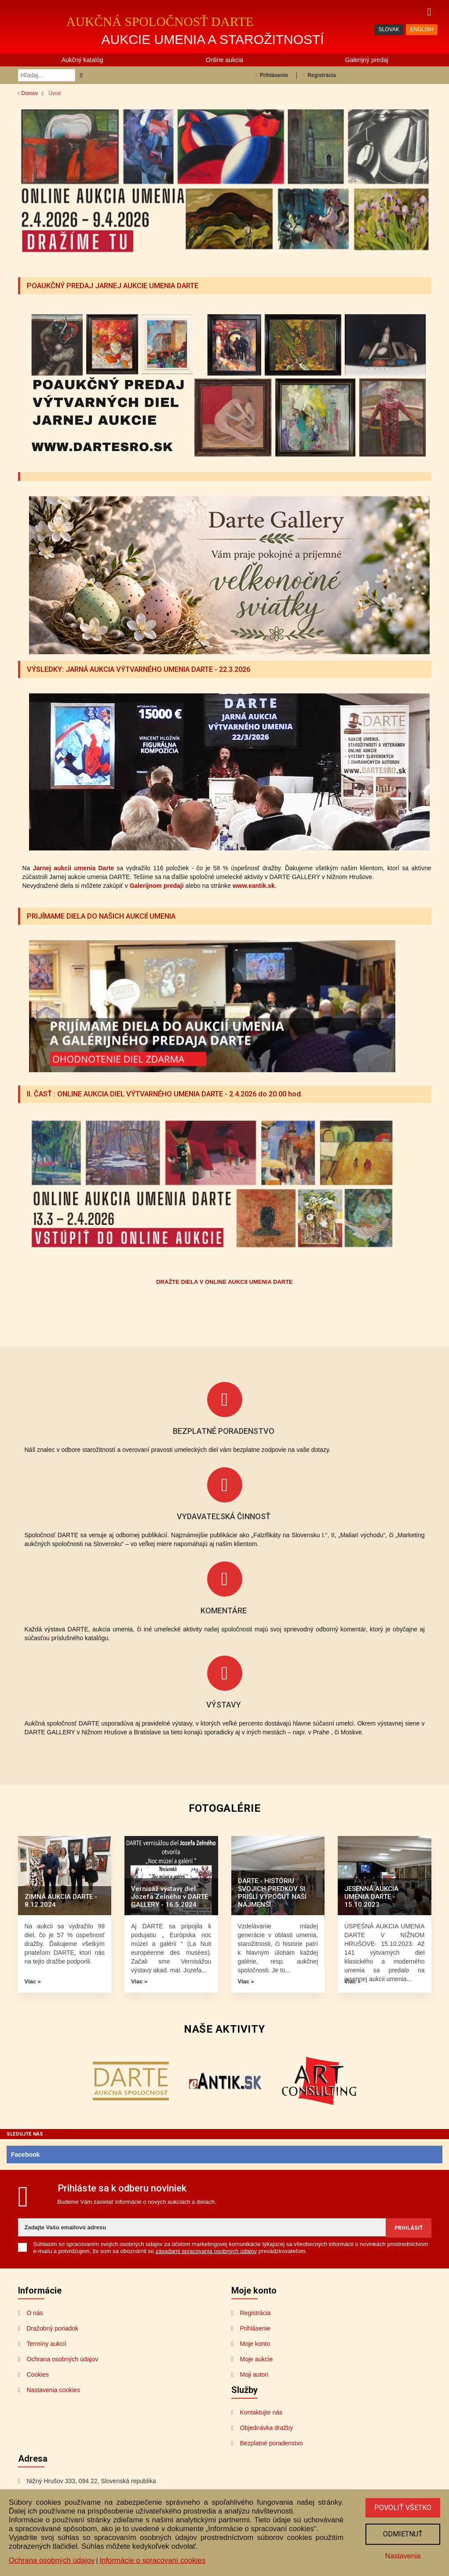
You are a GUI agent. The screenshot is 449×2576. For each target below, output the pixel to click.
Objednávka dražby (266, 2426)
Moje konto (255, 2342)
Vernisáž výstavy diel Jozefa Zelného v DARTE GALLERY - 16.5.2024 (169, 1896)
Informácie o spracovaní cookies (152, 2558)
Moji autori (254, 2373)
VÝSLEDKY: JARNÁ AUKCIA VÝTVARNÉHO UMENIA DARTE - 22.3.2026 (145, 669)
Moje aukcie (256, 2357)
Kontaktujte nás (261, 2411)
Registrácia (319, 75)
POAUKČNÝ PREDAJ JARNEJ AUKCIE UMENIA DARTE (117, 285)
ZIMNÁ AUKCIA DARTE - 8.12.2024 (61, 1900)
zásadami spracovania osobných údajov (206, 2249)
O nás (35, 2311)
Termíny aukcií (46, 2342)
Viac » (33, 1980)
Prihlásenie (271, 75)
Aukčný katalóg (82, 59)
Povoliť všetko (401, 2506)
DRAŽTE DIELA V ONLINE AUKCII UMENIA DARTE (224, 1281)
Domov (28, 93)
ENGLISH (422, 29)
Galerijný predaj (366, 59)
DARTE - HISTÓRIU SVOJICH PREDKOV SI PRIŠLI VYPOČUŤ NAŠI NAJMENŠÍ (272, 1892)
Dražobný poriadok (53, 2326)
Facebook (25, 2153)
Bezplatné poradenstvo (271, 2441)
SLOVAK (389, 29)
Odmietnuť (402, 2532)
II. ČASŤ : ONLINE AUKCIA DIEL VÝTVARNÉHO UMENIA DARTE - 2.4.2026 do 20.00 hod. (172, 1093)
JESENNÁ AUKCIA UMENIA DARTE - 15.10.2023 (371, 1896)
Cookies (38, 2373)
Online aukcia (224, 59)
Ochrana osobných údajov (63, 2357)
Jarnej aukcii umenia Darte (73, 867)
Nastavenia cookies (53, 2388)
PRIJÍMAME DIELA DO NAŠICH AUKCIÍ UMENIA (104, 915)
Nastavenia (401, 2555)
